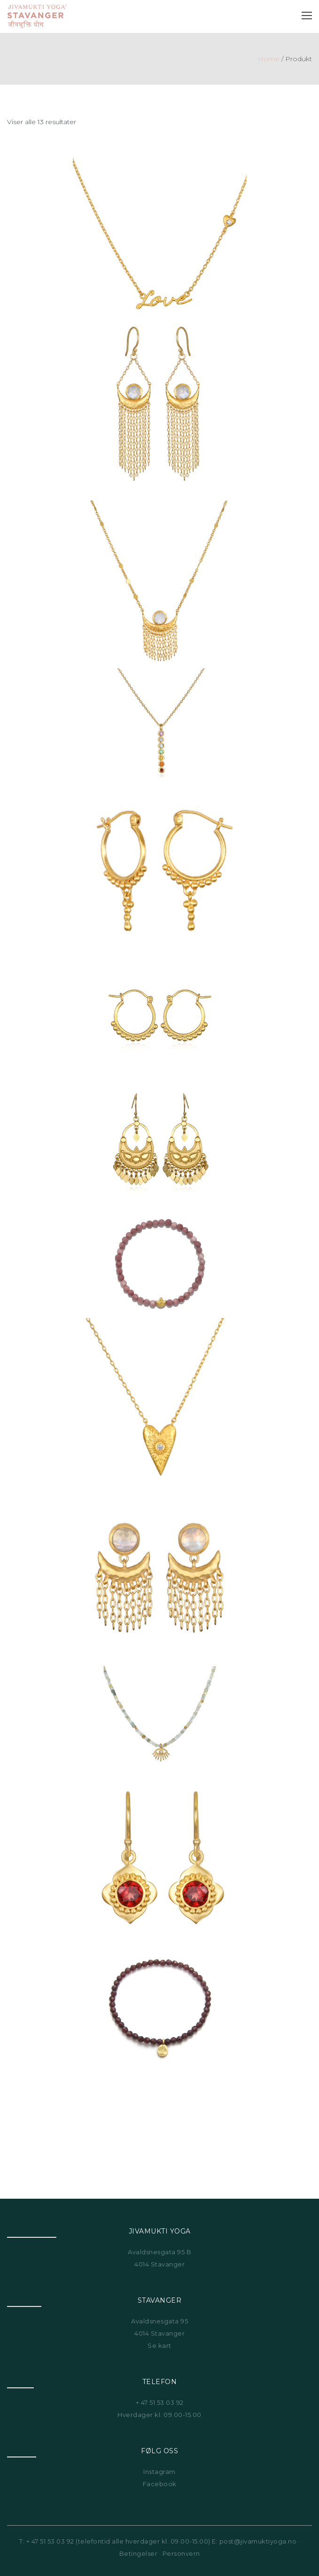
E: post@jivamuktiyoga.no (254, 2541)
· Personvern (178, 2553)
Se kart (159, 2345)
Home (269, 59)
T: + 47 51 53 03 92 (46, 2541)
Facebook (160, 2484)
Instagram (159, 2471)
